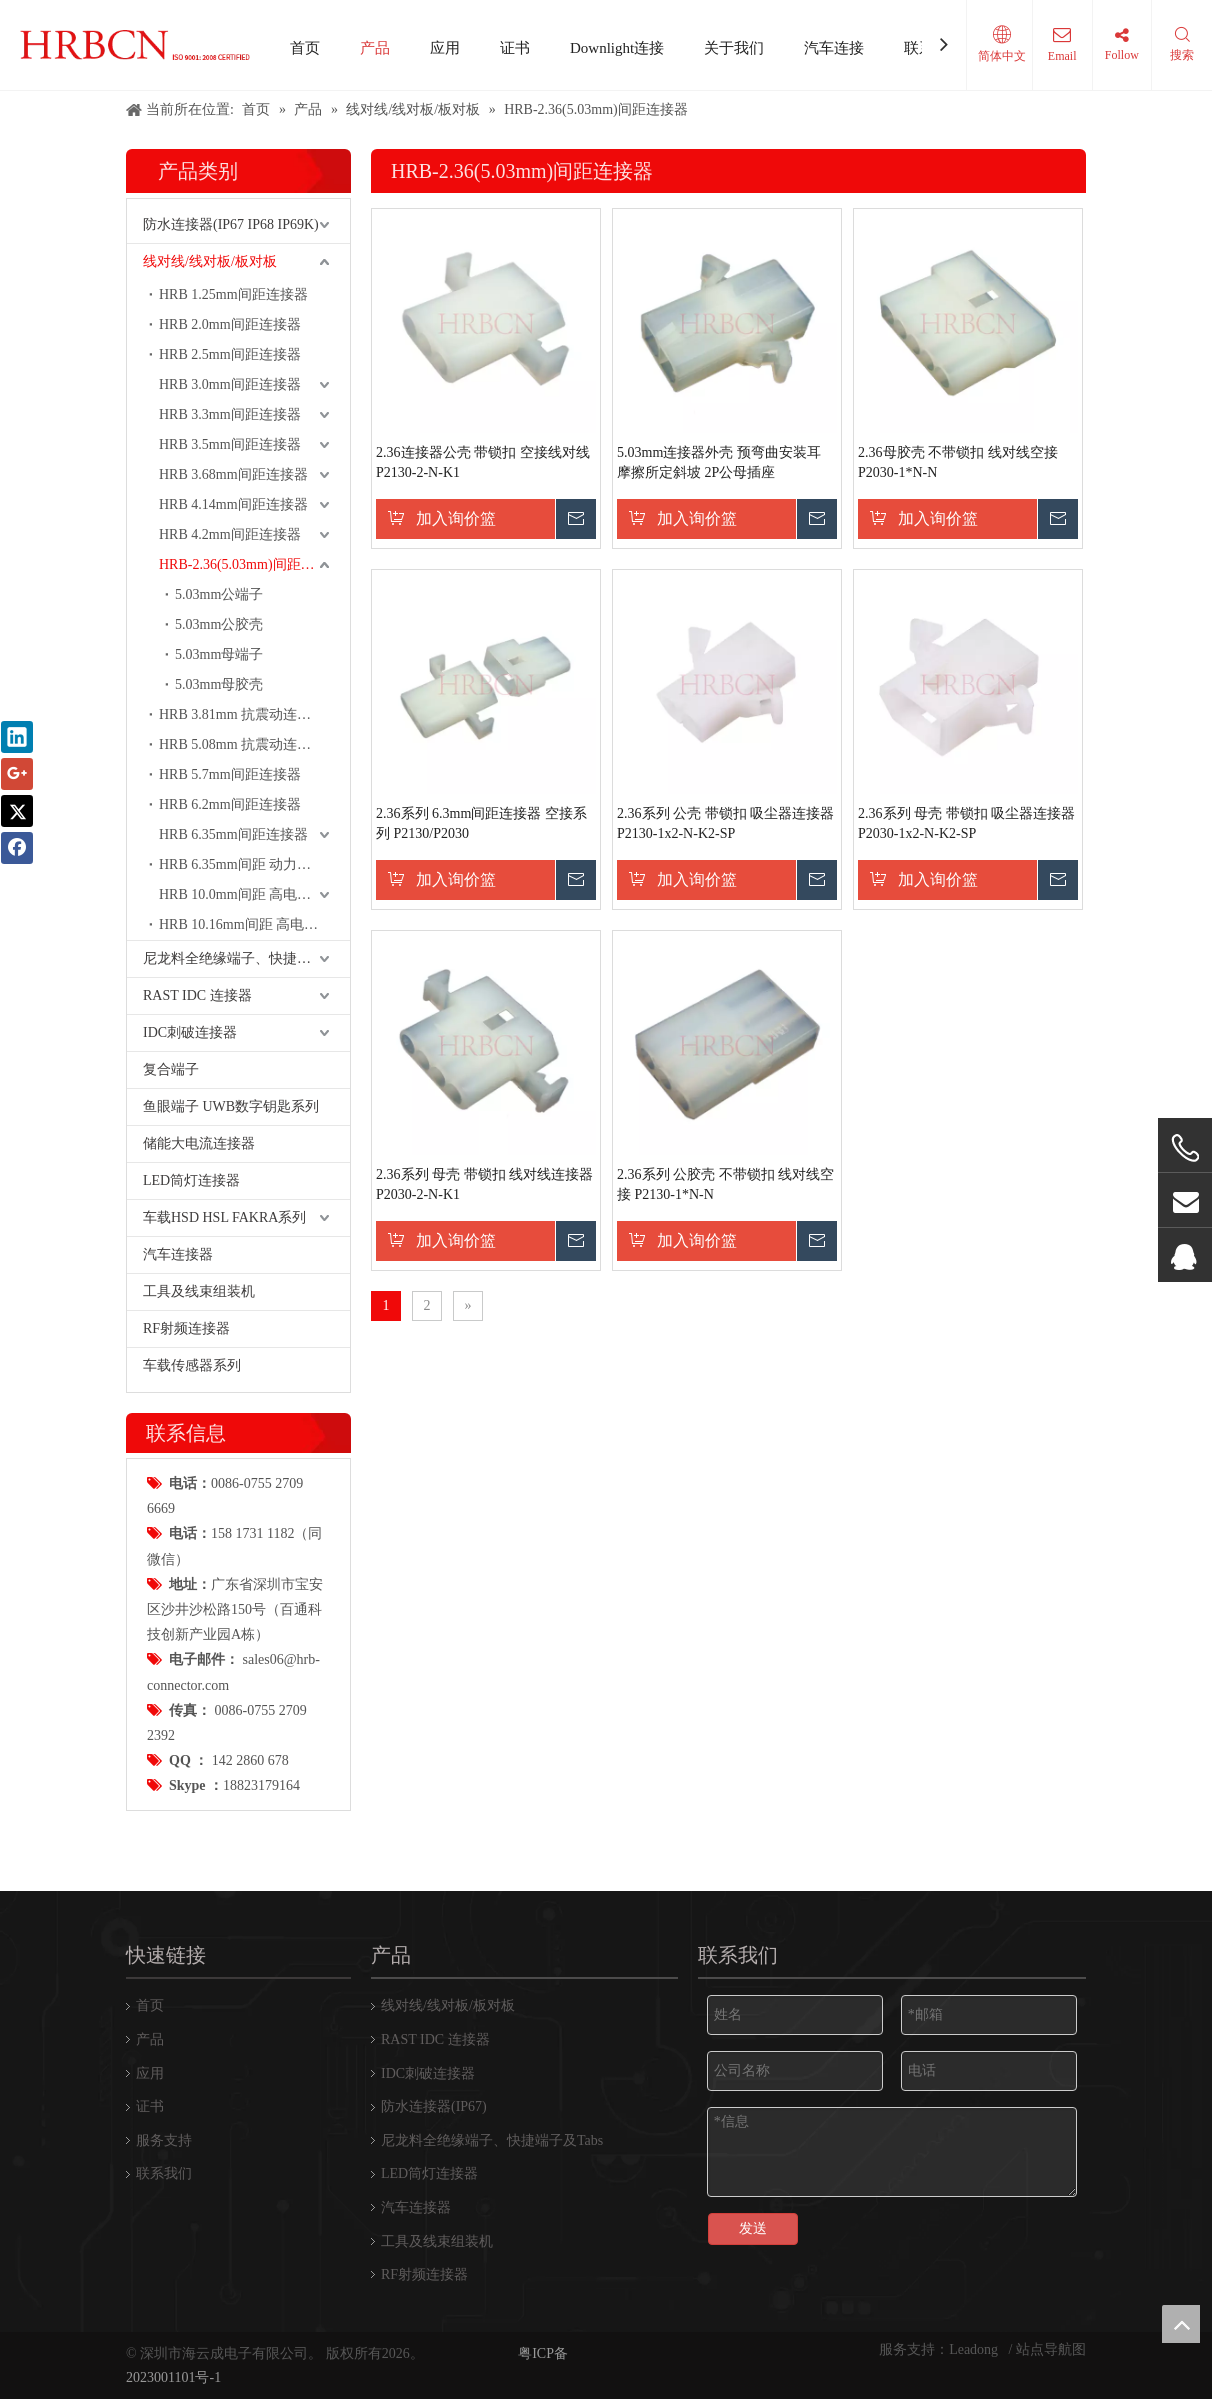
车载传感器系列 (192, 1365)
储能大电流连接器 (199, 1143)
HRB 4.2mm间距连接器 (230, 534)
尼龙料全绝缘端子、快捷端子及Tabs (246, 958)
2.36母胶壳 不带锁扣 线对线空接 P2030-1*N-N (958, 462)
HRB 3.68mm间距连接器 (233, 474)
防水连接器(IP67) (434, 2106)
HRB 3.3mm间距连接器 (230, 414)
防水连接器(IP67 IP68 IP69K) (231, 224)
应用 (445, 48)
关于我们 (734, 48)
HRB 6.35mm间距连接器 (233, 834)
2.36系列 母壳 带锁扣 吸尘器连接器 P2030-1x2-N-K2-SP (966, 823)
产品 (375, 48)
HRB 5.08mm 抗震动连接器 (242, 744)
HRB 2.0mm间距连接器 (230, 324)
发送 (753, 2228)
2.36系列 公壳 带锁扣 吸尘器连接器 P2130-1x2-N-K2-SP (725, 823)
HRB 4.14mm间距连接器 (233, 504)
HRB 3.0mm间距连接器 (230, 384)
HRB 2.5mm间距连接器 (230, 354)
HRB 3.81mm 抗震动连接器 (242, 714)
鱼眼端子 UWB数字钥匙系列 (231, 1106)
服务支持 (164, 2140)
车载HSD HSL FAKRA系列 (224, 1217)
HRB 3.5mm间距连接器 (230, 444)
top (1181, 2324)
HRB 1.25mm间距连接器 (233, 294)
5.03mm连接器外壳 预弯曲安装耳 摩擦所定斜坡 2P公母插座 (719, 462)
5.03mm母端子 (219, 654)
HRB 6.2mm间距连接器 (230, 804)
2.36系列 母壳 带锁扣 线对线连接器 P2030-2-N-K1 (484, 1184)
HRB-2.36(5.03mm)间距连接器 (251, 564)
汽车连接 (834, 48)
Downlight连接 (617, 48)
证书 (515, 48)
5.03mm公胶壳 (219, 624)
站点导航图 (1051, 2349)
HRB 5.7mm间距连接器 (230, 774)
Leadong (975, 2349)
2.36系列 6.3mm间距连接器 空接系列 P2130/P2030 (481, 823)
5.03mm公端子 (219, 594)
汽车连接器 (178, 1254)
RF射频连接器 (186, 1328)
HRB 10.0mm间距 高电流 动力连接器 (254, 894)
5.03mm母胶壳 (219, 684)
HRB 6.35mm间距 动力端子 (242, 864)
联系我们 (164, 2173)
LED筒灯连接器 (191, 1180)
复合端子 (171, 1069)
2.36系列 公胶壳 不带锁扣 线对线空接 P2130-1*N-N (725, 1184)
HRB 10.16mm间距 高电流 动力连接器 (254, 924)
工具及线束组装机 (199, 1291)
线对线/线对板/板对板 (210, 261)
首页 (305, 48)
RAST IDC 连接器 (197, 995)
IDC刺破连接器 (190, 1032)
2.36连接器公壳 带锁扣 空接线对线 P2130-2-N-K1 (483, 462)
